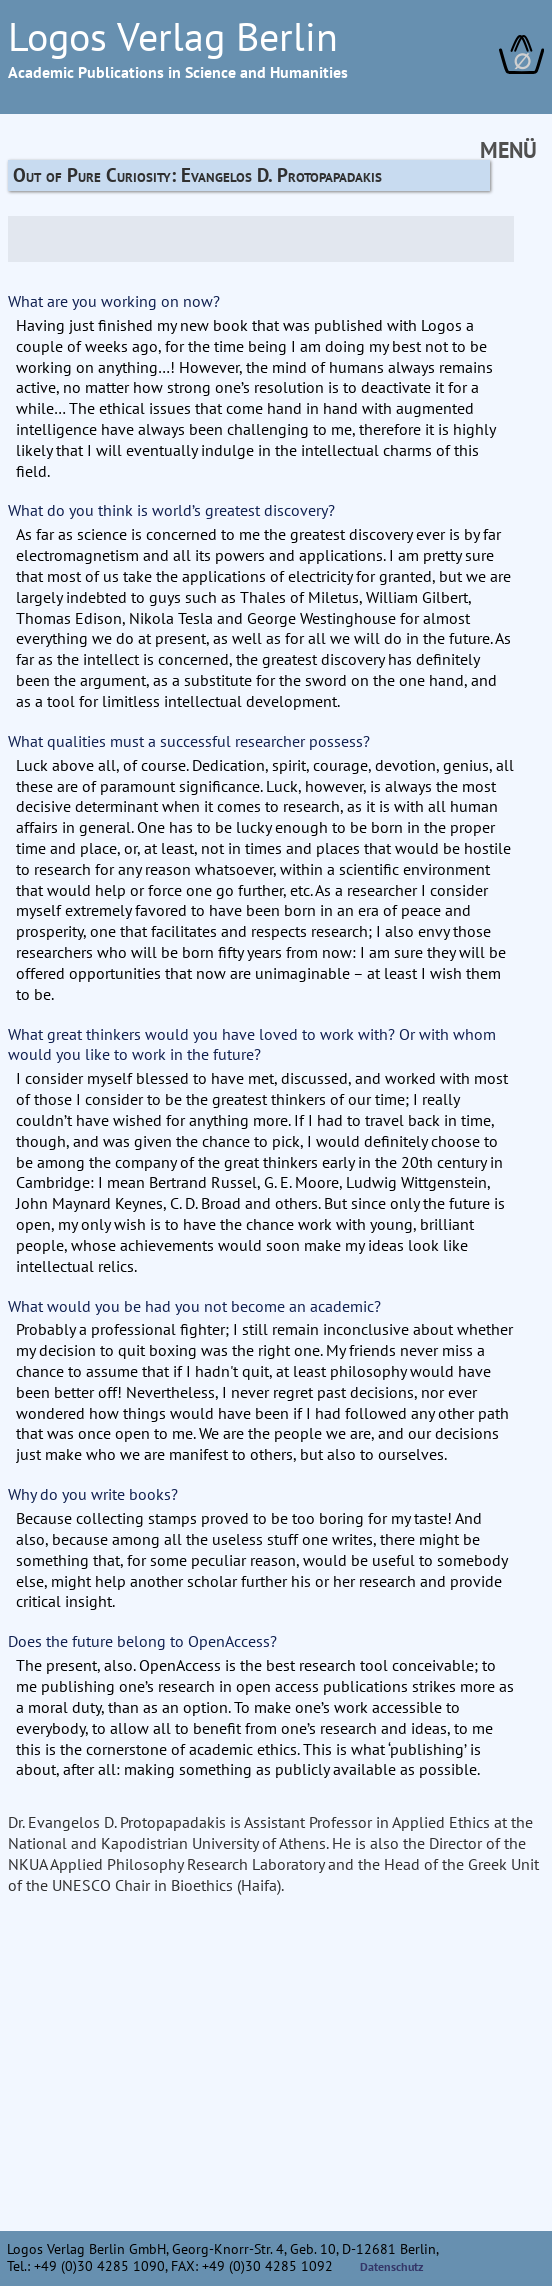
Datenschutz (392, 2266)
